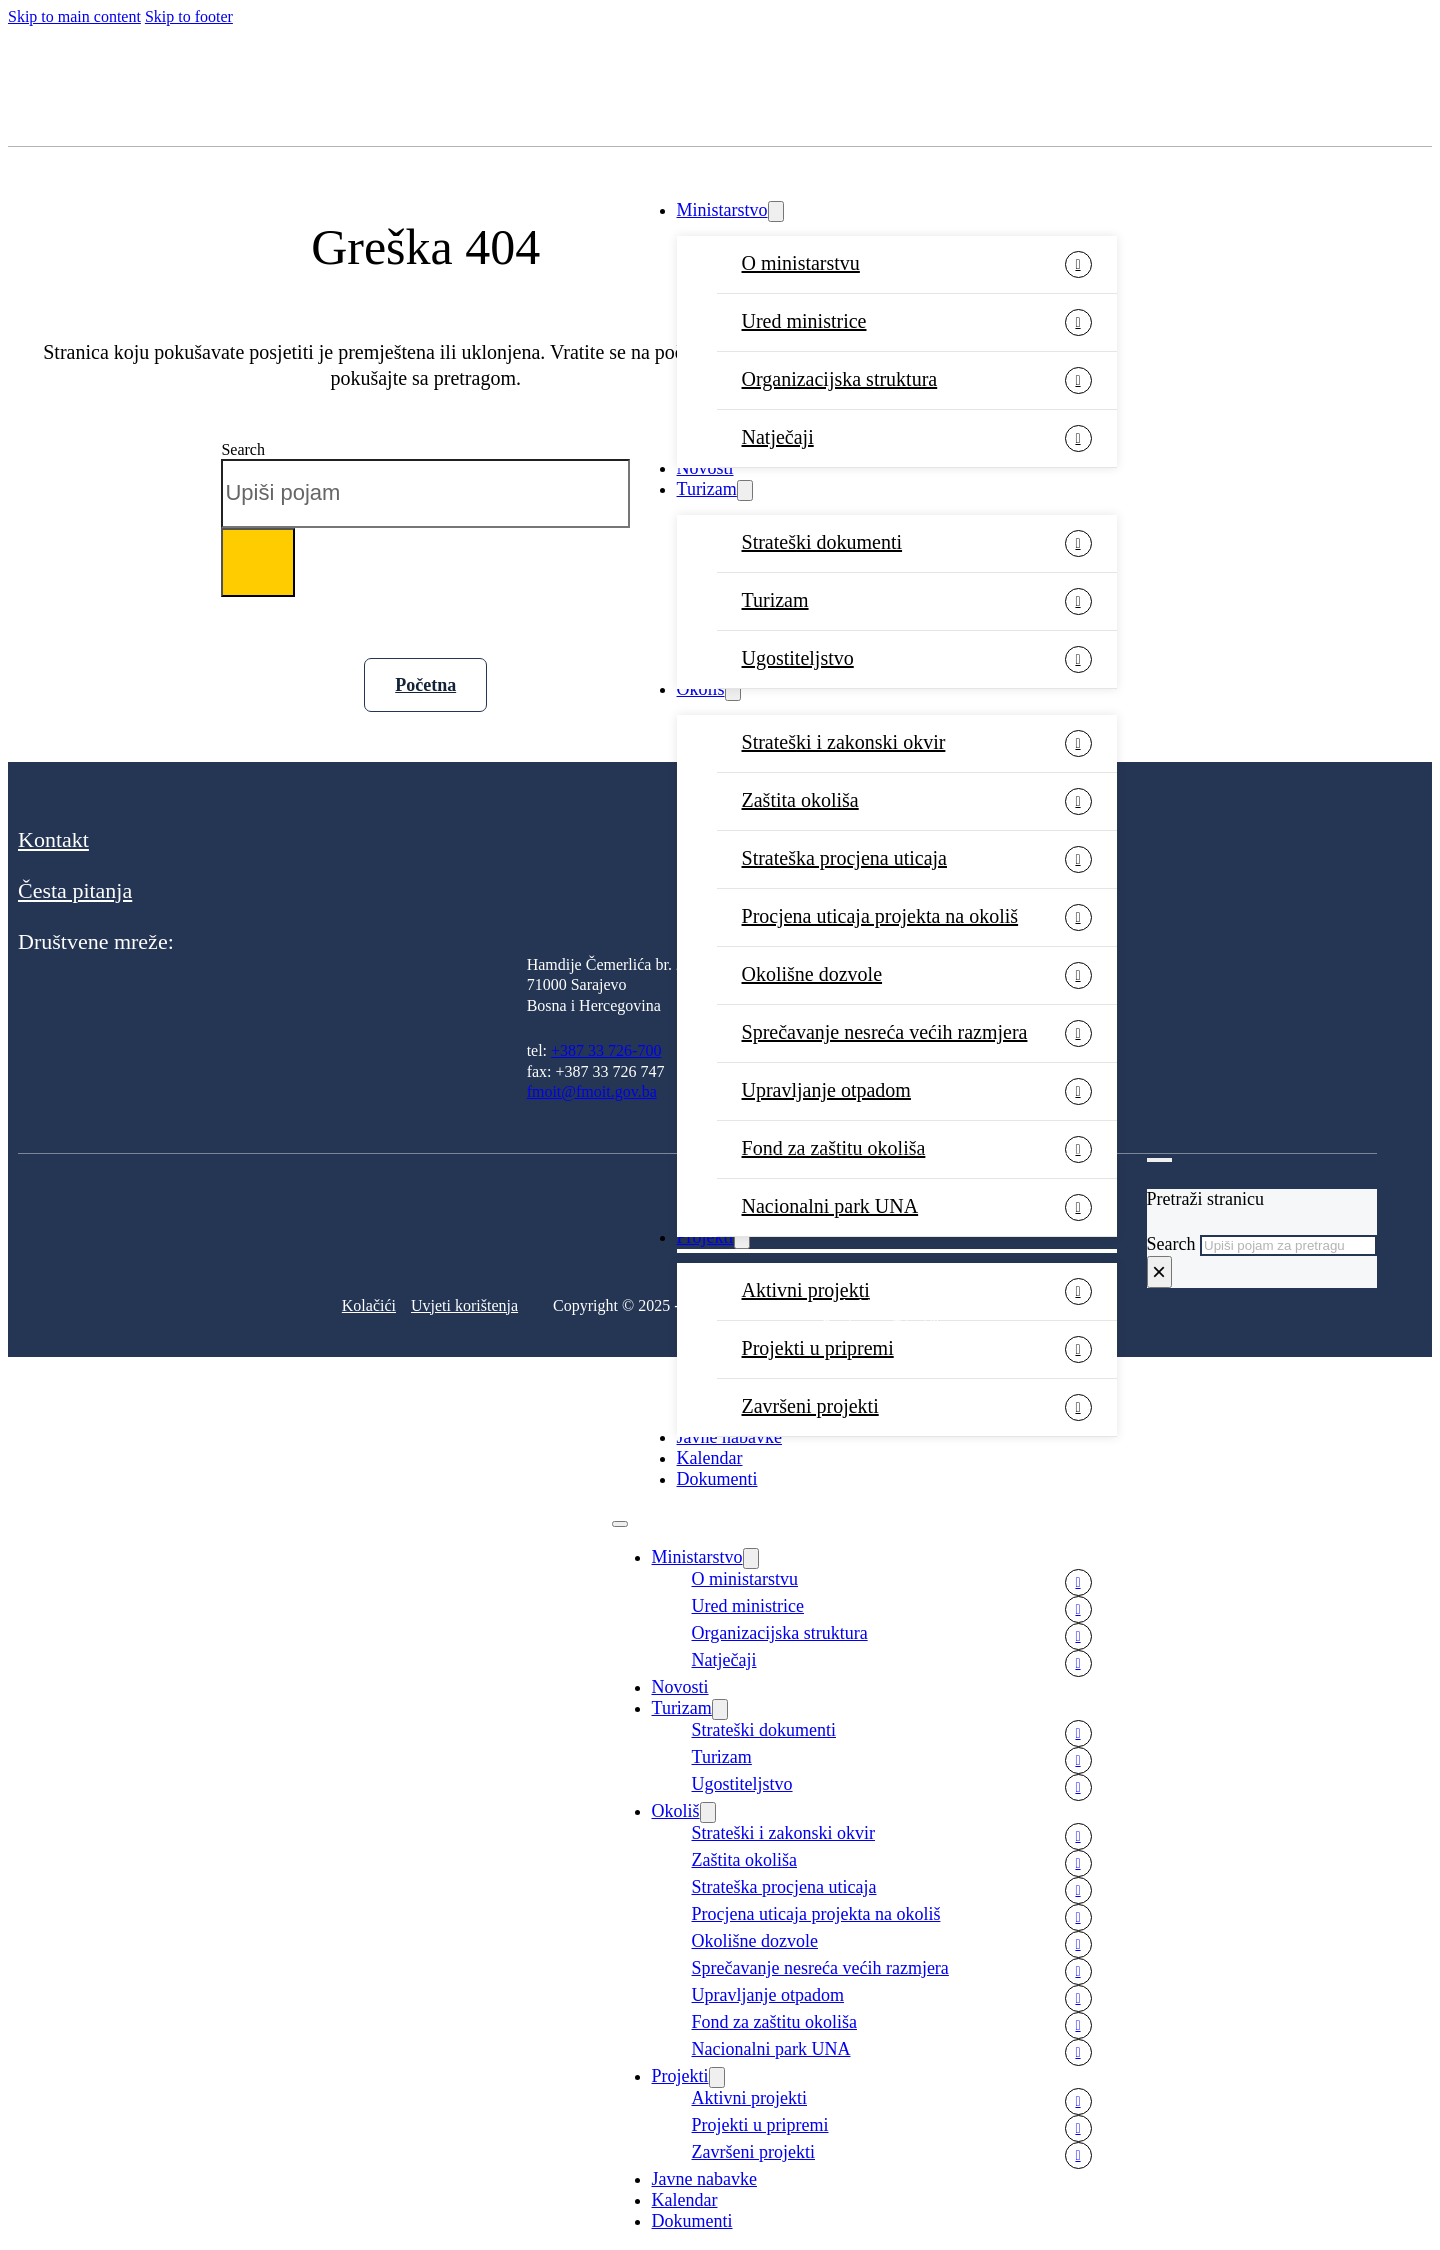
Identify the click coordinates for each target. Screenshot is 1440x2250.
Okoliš (701, 689)
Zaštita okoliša (800, 800)
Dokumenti (717, 1479)
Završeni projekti (810, 1406)
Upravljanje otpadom (826, 1090)
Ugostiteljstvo (798, 658)
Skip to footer (189, 16)
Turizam (707, 489)
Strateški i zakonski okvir (844, 742)
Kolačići (369, 1305)
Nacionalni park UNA (771, 2049)
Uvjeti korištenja (464, 1305)
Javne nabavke (729, 1437)
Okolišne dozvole (812, 974)
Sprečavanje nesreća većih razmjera (885, 1032)
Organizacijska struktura (840, 379)
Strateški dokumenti (822, 542)
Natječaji (778, 437)
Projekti (680, 2076)
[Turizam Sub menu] (745, 490)
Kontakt (53, 839)
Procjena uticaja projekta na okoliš (880, 916)
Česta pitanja (75, 890)
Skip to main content (74, 16)
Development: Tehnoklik (882, 1324)
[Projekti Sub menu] (717, 2077)
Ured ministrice (804, 321)
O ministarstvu (801, 263)
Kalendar (710, 1458)
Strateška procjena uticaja (844, 858)
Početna (425, 685)
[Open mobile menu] (620, 1524)
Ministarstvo (722, 210)
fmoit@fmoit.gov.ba (592, 1091)
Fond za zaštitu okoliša (834, 1148)
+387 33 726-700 (606, 1050)
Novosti (705, 468)
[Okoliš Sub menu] (733, 690)
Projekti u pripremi (818, 1348)
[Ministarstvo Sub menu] (776, 211)
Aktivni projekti (750, 2098)
